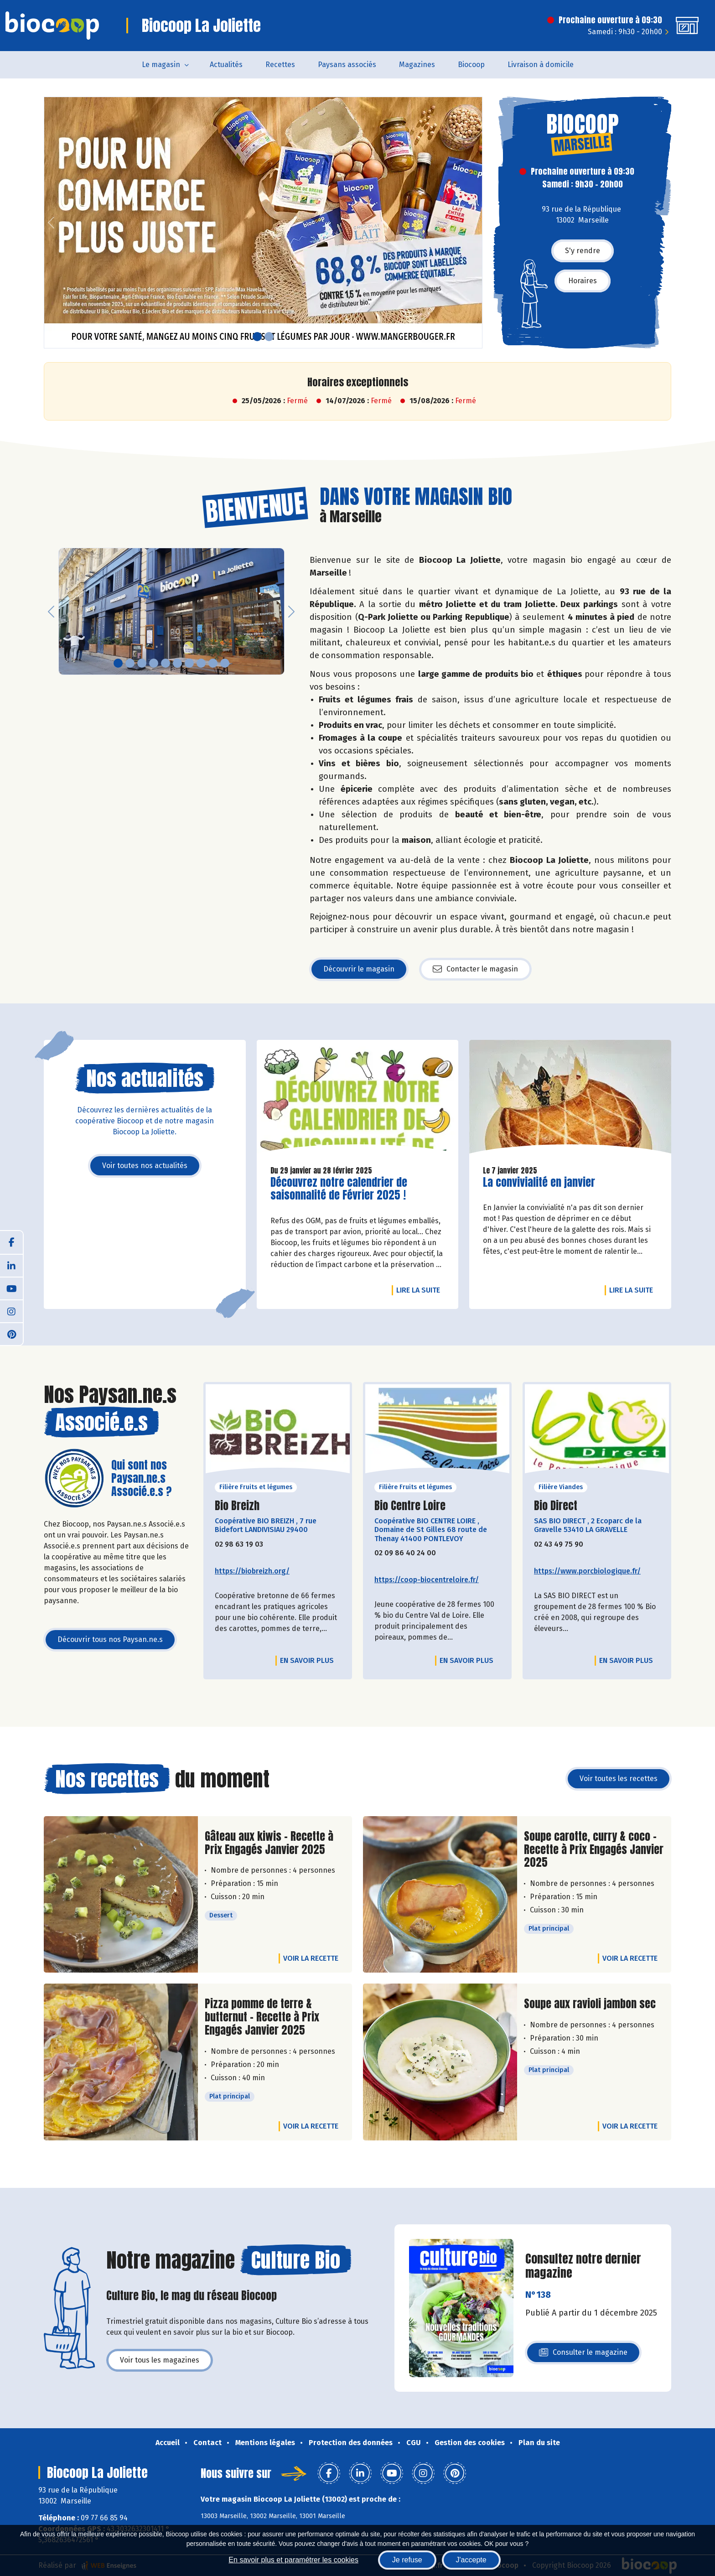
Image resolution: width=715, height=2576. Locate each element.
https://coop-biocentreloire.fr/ (426, 1579)
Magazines (417, 64)
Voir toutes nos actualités (144, 1165)
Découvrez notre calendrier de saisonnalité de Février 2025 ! (338, 1189)
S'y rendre (582, 250)
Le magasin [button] (161, 64)
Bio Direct (555, 1505)
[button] (51, 222)
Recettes (280, 64)
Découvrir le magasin (358, 969)
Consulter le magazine (583, 2355)
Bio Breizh (237, 1505)
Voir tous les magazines (159, 2360)
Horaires (582, 280)
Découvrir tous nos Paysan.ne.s (110, 1639)
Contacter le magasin (475, 969)
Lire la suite (420, 1289)
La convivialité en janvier (539, 1182)
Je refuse (407, 2560)
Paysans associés (347, 64)
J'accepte (471, 2560)
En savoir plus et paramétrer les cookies (293, 2560)
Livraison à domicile (541, 64)
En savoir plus (307, 1660)
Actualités (226, 64)
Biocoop (471, 64)
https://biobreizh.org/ (252, 1571)
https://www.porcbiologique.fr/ (587, 1571)
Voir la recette (310, 1958)
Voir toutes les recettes (619, 1778)
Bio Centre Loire (410, 1505)
